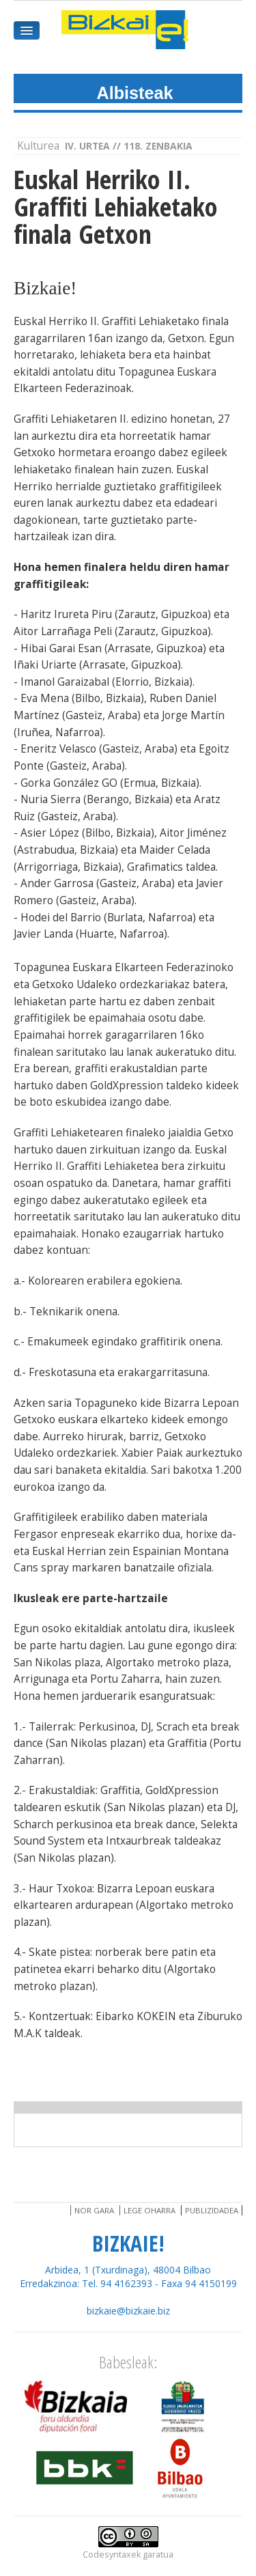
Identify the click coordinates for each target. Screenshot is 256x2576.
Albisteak (135, 92)
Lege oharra (149, 2210)
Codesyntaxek (112, 2554)
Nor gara (94, 2210)
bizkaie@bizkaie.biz (128, 2310)
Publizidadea (211, 2210)
